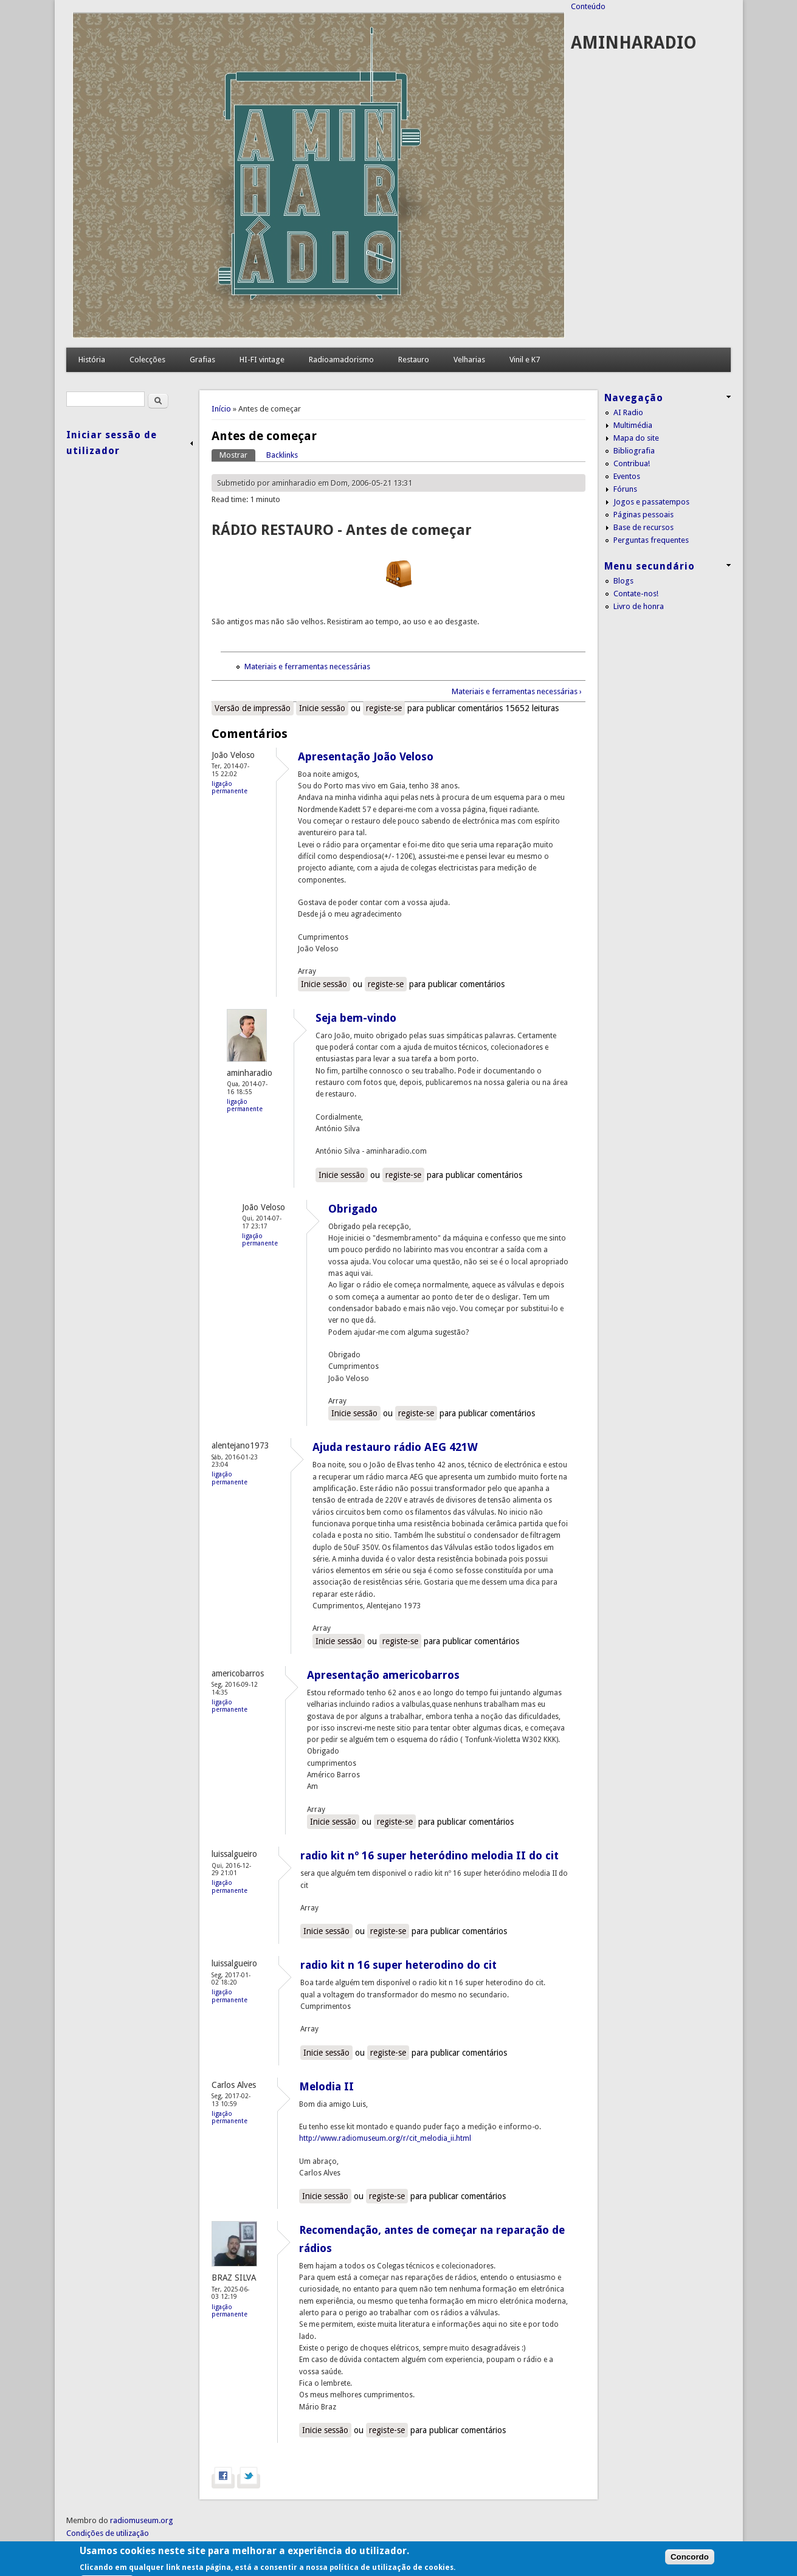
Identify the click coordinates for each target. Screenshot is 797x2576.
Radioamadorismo (341, 359)
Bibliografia (634, 450)
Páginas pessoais (643, 514)
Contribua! (631, 463)
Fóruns (625, 489)
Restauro (413, 359)
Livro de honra (638, 606)
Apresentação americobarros (383, 1675)
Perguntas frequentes (651, 540)
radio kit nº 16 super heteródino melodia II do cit (429, 1855)
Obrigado (353, 1208)
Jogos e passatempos (651, 501)
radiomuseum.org (141, 2520)
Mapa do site (636, 438)
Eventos (626, 476)
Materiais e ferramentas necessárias (307, 666)
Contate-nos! (635, 593)
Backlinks (282, 455)
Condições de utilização (107, 2533)
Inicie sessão (322, 708)
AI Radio (628, 412)
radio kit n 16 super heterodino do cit (398, 1964)
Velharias (469, 359)
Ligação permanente (229, 787)
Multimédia (632, 425)
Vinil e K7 (524, 359)
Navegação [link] (633, 398)
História (91, 359)
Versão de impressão (253, 708)
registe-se (384, 708)
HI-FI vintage (262, 359)
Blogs (623, 580)
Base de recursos (643, 527)
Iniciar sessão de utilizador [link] (111, 442)
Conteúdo (588, 6)
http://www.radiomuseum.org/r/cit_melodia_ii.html (385, 2138)
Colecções (147, 359)
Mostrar (237, 454)
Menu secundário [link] (649, 566)
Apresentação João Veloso (365, 756)
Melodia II (326, 2086)
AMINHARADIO (634, 43)
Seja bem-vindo (356, 1017)
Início (221, 408)
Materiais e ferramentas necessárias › (517, 691)
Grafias (202, 359)
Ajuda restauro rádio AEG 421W (395, 1447)
